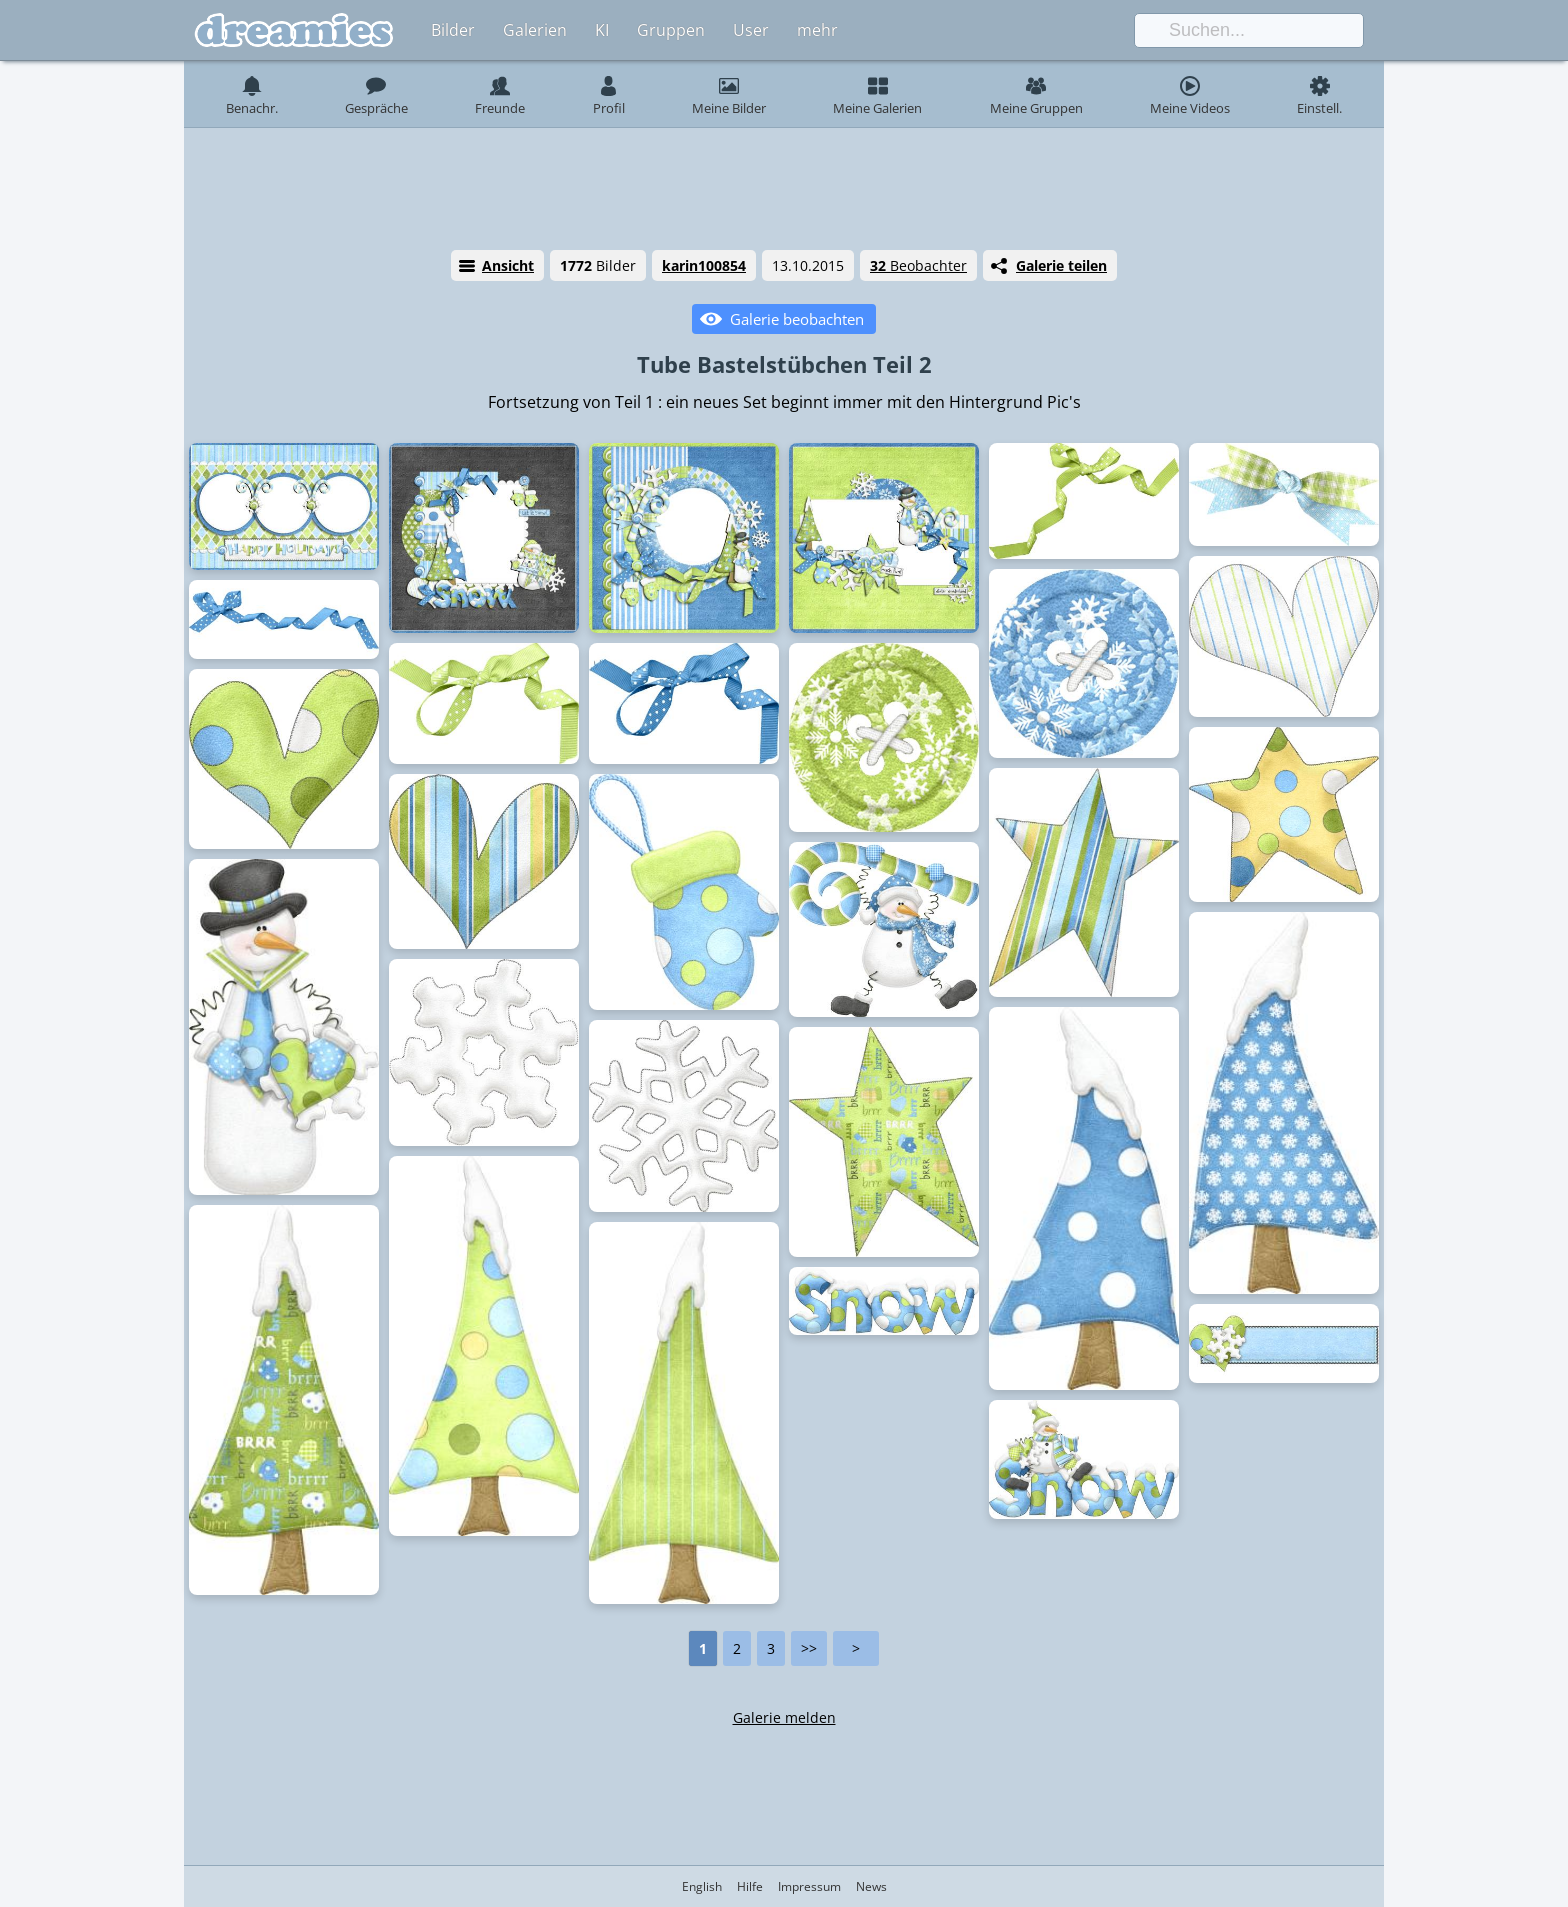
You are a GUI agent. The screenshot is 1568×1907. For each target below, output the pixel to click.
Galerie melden (784, 1717)
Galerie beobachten (797, 319)
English (702, 1886)
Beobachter (918, 265)
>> (809, 1648)
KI (602, 30)
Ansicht (508, 265)
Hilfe (750, 1886)
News (871, 1886)
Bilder (453, 30)
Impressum (809, 1886)
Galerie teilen (1061, 265)
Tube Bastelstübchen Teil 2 (784, 364)
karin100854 (704, 265)
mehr (817, 30)
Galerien (535, 30)
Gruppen (671, 30)
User (751, 30)
